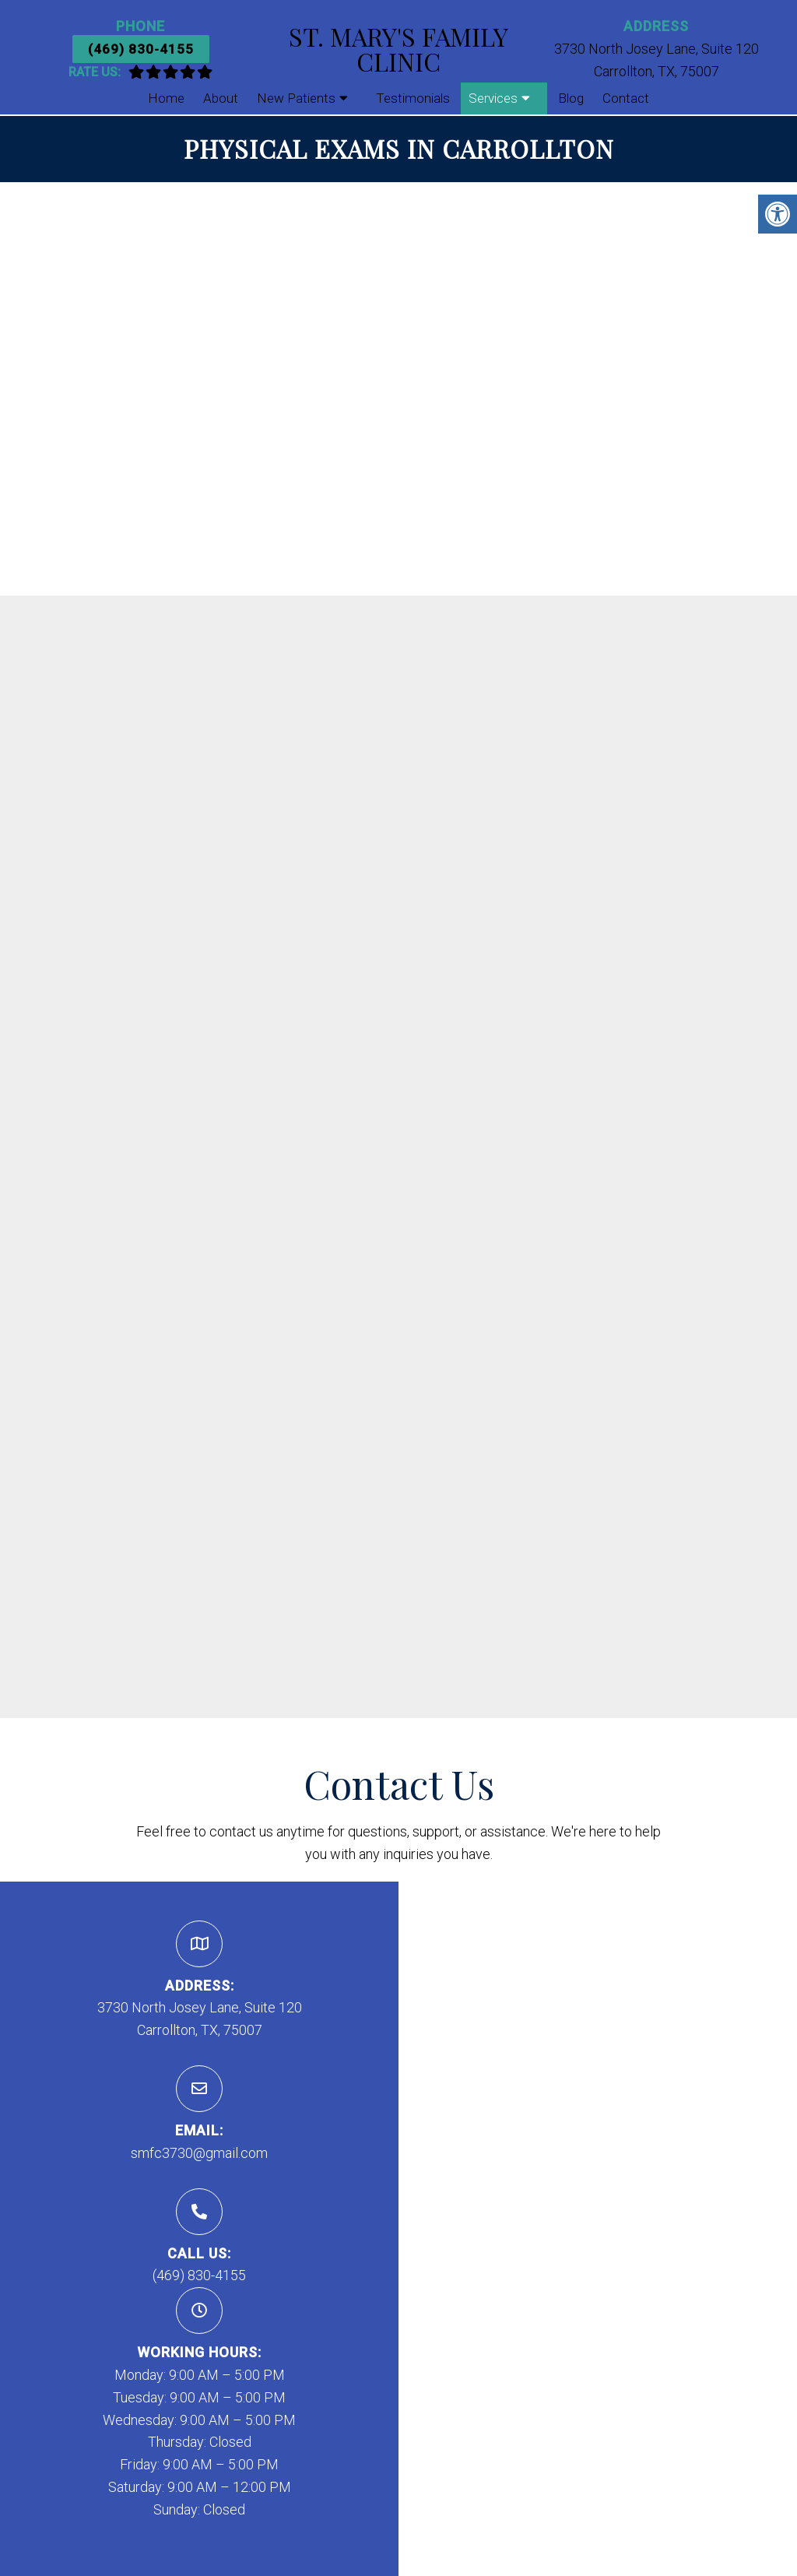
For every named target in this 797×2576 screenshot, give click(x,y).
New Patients (296, 98)
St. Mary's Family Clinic (398, 48)
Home (166, 98)
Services (493, 98)
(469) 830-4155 (141, 49)
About (220, 98)
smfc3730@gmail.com (199, 2153)
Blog (571, 98)
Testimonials (413, 98)
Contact (625, 98)
